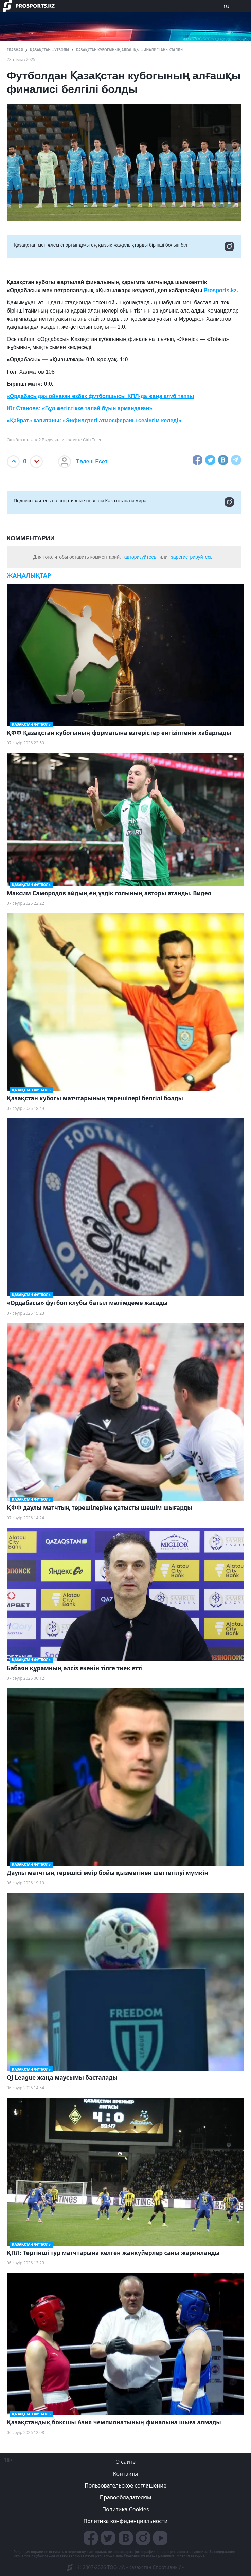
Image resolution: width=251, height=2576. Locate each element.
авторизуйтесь (140, 557)
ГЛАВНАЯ (15, 49)
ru (226, 6)
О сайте (125, 2461)
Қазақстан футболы (49, 49)
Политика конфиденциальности (125, 2521)
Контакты (125, 2473)
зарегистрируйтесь (192, 557)
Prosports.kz (220, 290)
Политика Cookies (125, 2509)
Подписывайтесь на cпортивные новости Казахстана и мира (124, 502)
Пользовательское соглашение (125, 2485)
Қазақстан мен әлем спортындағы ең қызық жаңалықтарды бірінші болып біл (124, 246)
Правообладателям (125, 2497)
